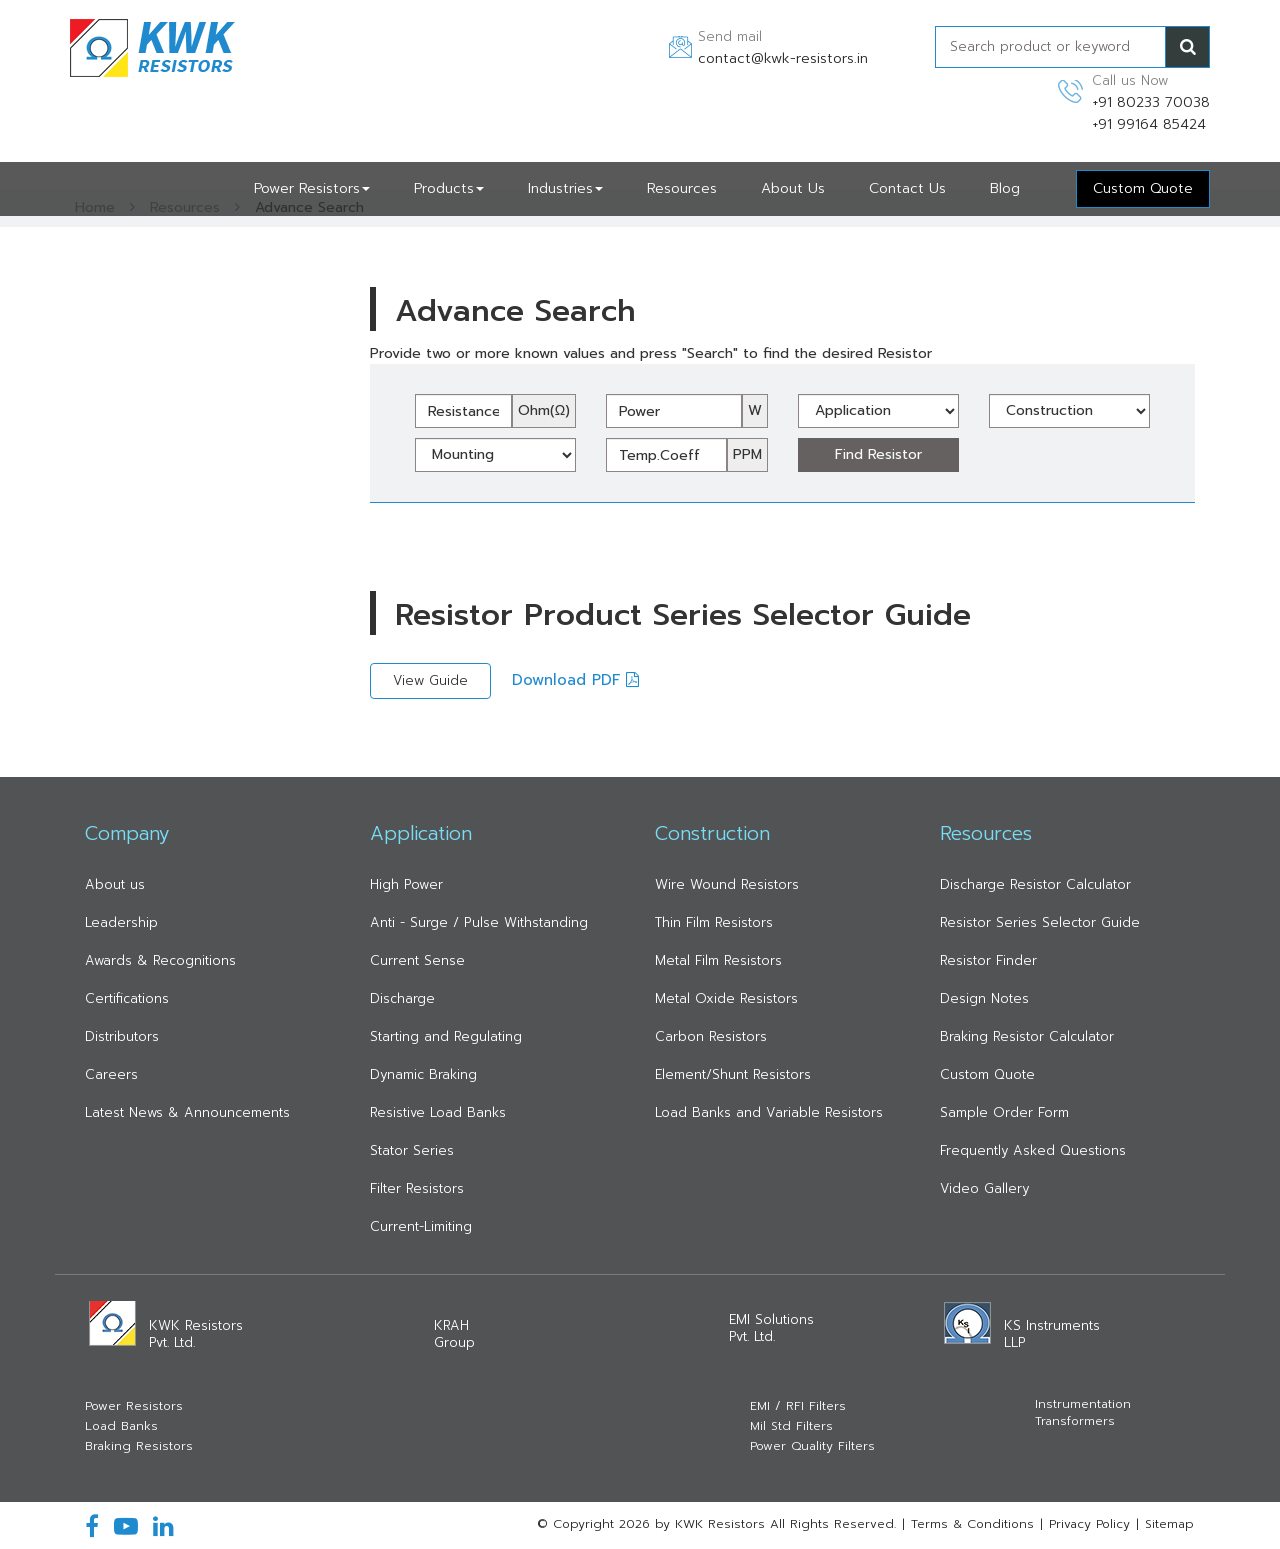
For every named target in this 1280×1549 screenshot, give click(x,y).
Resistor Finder (988, 960)
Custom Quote (987, 1074)
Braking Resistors (139, 1446)
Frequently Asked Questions (1033, 1150)
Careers (111, 1074)
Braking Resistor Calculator (1027, 1036)
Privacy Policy (1089, 1524)
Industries (565, 188)
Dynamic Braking (423, 1074)
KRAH (454, 1334)
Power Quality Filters (812, 1446)
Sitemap (1169, 1524)
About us (115, 884)
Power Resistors (312, 188)
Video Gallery (984, 1188)
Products (449, 188)
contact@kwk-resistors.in (783, 58)
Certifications (127, 998)
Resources (682, 188)
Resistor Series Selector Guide (1040, 922)
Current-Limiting (421, 1226)
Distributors (122, 1036)
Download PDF (575, 680)
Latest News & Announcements (187, 1112)
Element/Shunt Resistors (733, 1074)
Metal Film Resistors (718, 960)
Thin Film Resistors (714, 922)
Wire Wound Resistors (727, 884)
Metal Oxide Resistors (726, 998)
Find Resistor (878, 454)
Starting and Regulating (446, 1036)
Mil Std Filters (791, 1426)
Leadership (121, 922)
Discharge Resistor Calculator (1035, 884)
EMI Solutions (771, 1328)
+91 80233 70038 (1151, 102)
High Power (406, 884)
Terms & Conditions (972, 1524)
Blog (1005, 188)
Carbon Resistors (711, 1036)
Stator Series (412, 1150)
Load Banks (121, 1426)
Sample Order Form (1004, 1112)
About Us (793, 188)
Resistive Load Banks (438, 1112)
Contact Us (907, 188)
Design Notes (984, 998)
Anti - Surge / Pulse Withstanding (479, 922)
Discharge (402, 998)
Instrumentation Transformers (1083, 1413)
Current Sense (417, 960)
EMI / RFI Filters (798, 1406)
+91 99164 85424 (1149, 124)
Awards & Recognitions (160, 960)
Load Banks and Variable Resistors (769, 1112)
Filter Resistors (417, 1188)
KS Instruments (1052, 1334)
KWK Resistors (196, 1334)
